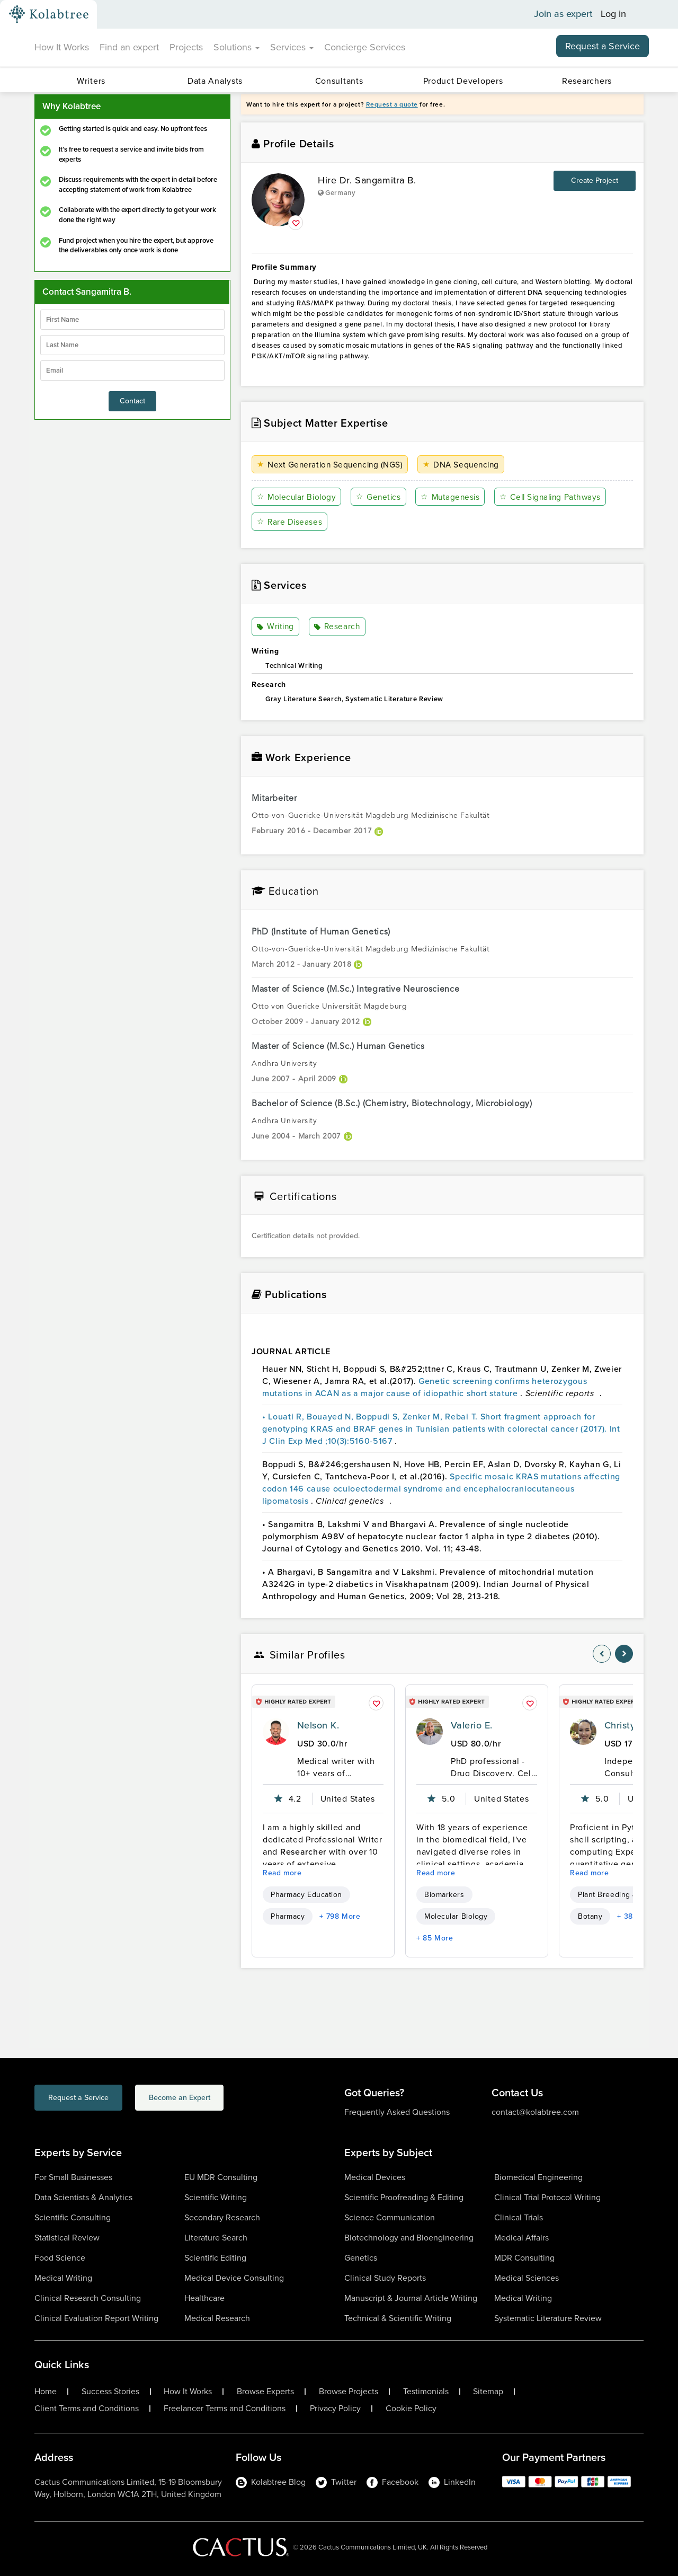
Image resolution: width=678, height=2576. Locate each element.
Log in (613, 14)
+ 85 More (434, 1938)
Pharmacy (288, 1916)
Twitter (336, 2482)
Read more (282, 1872)
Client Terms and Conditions (86, 2408)
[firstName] (132, 320)
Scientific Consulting (72, 2217)
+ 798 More (339, 1916)
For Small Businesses (73, 2177)
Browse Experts (265, 2391)
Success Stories (110, 2391)
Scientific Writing (215, 2197)
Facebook (392, 2482)
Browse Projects (348, 2391)
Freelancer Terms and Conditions (225, 2408)
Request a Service (602, 46)
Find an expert (129, 47)
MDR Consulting (524, 2258)
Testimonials (426, 2391)
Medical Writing (63, 2278)
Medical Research (217, 2318)
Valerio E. (472, 1725)
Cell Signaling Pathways (555, 497)
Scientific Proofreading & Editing (403, 2197)
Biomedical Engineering (538, 2177)
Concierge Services (364, 47)
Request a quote (392, 104)
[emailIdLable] (132, 370)
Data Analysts (215, 81)
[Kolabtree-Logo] (48, 14)
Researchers (587, 81)
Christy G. (626, 1725)
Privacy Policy (335, 2408)
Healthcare (204, 2298)
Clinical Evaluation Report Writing (96, 2318)
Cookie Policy (411, 2408)
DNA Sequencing (464, 464)
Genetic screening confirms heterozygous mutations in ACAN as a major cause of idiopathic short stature (424, 1387)
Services (292, 47)
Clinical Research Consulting (87, 2298)
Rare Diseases (290, 522)
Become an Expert (222, 2099)
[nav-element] (602, 1654)
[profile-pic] (276, 1731)
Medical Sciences (526, 2278)
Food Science (59, 2258)
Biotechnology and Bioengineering (409, 2237)
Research (337, 627)
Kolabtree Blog (271, 2482)
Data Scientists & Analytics (83, 2197)
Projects (186, 47)
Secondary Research (222, 2217)
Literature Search (215, 2237)
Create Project (594, 180)
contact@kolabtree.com (535, 2112)
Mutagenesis (452, 497)
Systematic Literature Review (548, 2318)
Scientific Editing (215, 2258)
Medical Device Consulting (234, 2278)
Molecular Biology (298, 497)
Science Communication (389, 2217)
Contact (132, 401)
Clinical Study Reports (385, 2278)
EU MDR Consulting (220, 2177)
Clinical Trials (518, 2217)
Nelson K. (318, 1725)
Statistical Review (67, 2237)
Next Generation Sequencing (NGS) (331, 464)
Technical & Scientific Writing (397, 2318)
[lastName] (132, 345)
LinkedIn (452, 2482)
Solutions (236, 47)
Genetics (380, 497)
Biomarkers (444, 1894)
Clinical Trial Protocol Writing (547, 2197)
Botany (590, 1916)
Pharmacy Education (306, 1894)
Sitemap (488, 2391)
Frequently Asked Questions (397, 2112)
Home (45, 2391)
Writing (276, 627)
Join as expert (563, 14)
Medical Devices (374, 2177)
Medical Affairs (521, 2237)
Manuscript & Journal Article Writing (410, 2298)
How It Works (61, 47)
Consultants (339, 81)
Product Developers (463, 81)
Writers (91, 81)
